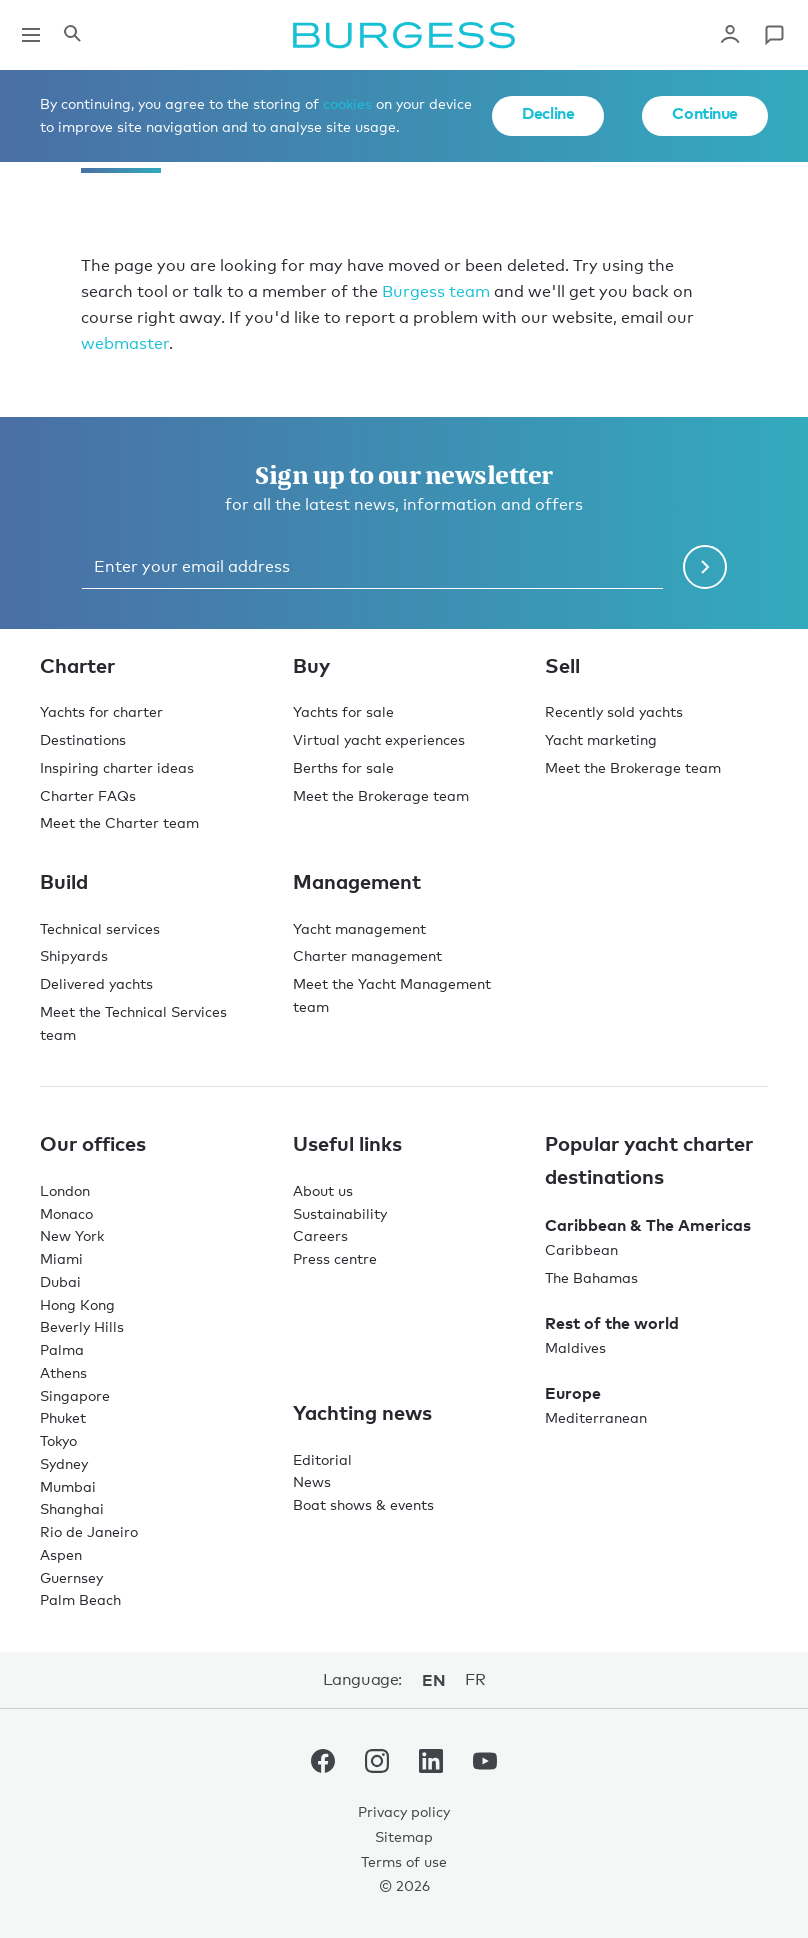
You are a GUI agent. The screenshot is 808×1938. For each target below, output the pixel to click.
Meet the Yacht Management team (392, 995)
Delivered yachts (96, 983)
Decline (548, 113)
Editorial (322, 1459)
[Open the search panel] (72, 35)
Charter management (367, 955)
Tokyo (58, 1440)
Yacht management (359, 928)
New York (72, 1235)
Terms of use (404, 1861)
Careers (320, 1235)
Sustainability (340, 1213)
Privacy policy (404, 1811)
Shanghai (72, 1508)
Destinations (83, 739)
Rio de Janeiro (89, 1531)
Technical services (100, 928)
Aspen (61, 1554)
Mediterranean (596, 1417)
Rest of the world (612, 1323)
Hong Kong (77, 1304)
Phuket (63, 1417)
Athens (63, 1372)
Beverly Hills (82, 1326)
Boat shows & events (363, 1504)
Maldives (575, 1347)
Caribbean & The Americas (648, 1225)
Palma (62, 1349)
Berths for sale (343, 767)
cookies (347, 103)
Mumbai (68, 1486)
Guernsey (71, 1577)
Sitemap (404, 1836)
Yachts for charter (101, 711)
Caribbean (581, 1249)
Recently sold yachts (614, 711)
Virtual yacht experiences (379, 739)
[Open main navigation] (31, 35)
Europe (573, 1393)
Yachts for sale (343, 711)
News (312, 1481)
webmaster (125, 343)
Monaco (66, 1213)
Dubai (60, 1281)
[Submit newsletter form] (705, 567)
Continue (705, 113)
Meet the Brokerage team (381, 795)
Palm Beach (80, 1599)
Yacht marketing (601, 739)
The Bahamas (591, 1277)
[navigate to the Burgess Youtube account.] (485, 1765)
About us (323, 1190)
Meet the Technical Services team (133, 1023)
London (65, 1190)
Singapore (75, 1395)
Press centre (335, 1258)
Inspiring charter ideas (117, 767)
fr (475, 1679)
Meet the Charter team (119, 822)
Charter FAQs (88, 795)
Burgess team (436, 291)
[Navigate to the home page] (404, 35)
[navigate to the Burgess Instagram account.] (377, 1765)
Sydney (64, 1463)
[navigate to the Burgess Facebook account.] (323, 1765)
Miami (61, 1258)
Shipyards (74, 955)
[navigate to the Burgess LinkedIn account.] (431, 1765)
